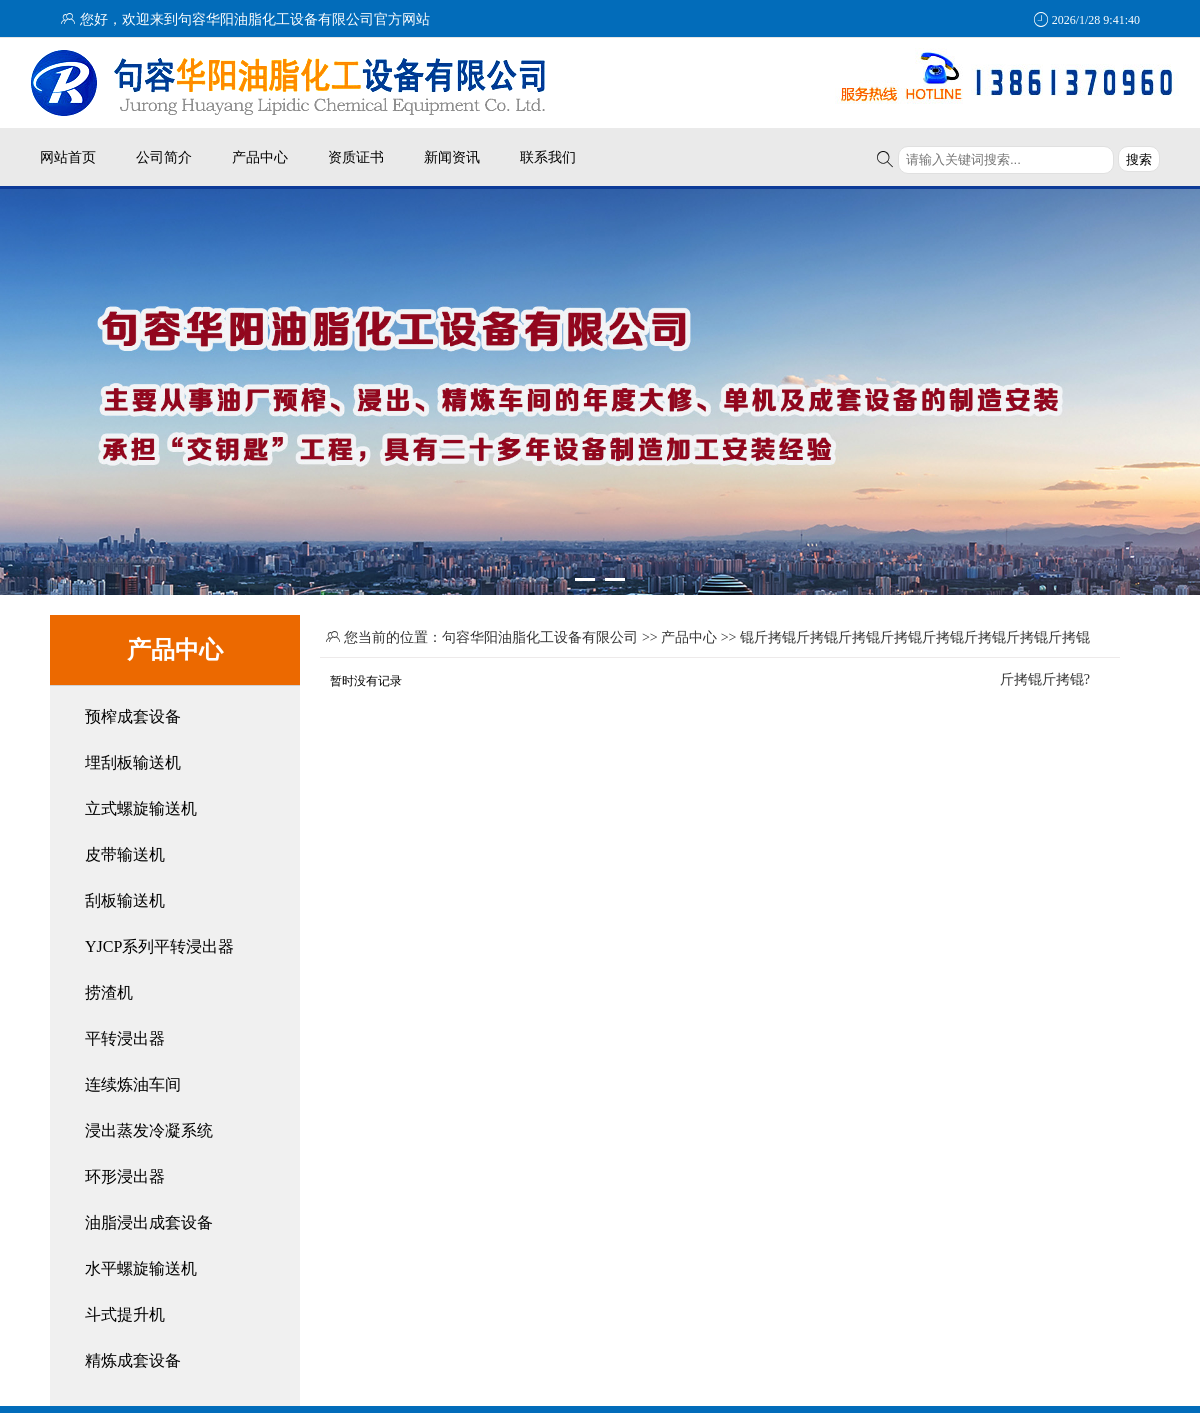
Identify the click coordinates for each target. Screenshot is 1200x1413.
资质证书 (356, 157)
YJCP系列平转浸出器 (159, 946)
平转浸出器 (125, 1038)
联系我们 (548, 157)
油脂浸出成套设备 (149, 1222)
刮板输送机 (125, 900)
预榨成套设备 (133, 716)
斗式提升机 (125, 1314)
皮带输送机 (125, 854)
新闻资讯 (452, 157)
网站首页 (68, 157)
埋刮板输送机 (133, 762)
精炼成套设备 (133, 1360)
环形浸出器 (125, 1176)
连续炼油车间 (133, 1084)
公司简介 (164, 157)
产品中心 (260, 157)
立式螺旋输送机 (141, 808)
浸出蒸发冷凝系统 (149, 1130)
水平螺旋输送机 (141, 1268)
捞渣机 (109, 992)
